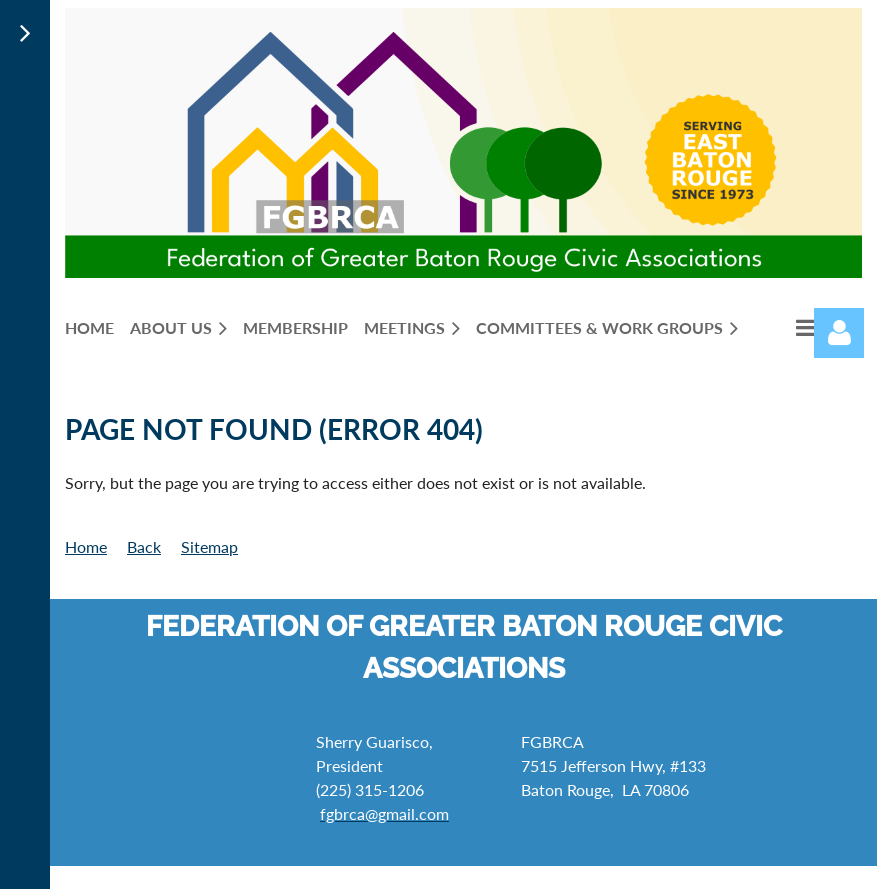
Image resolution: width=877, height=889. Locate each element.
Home (86, 546)
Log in (839, 333)
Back (144, 546)
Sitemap (209, 546)
